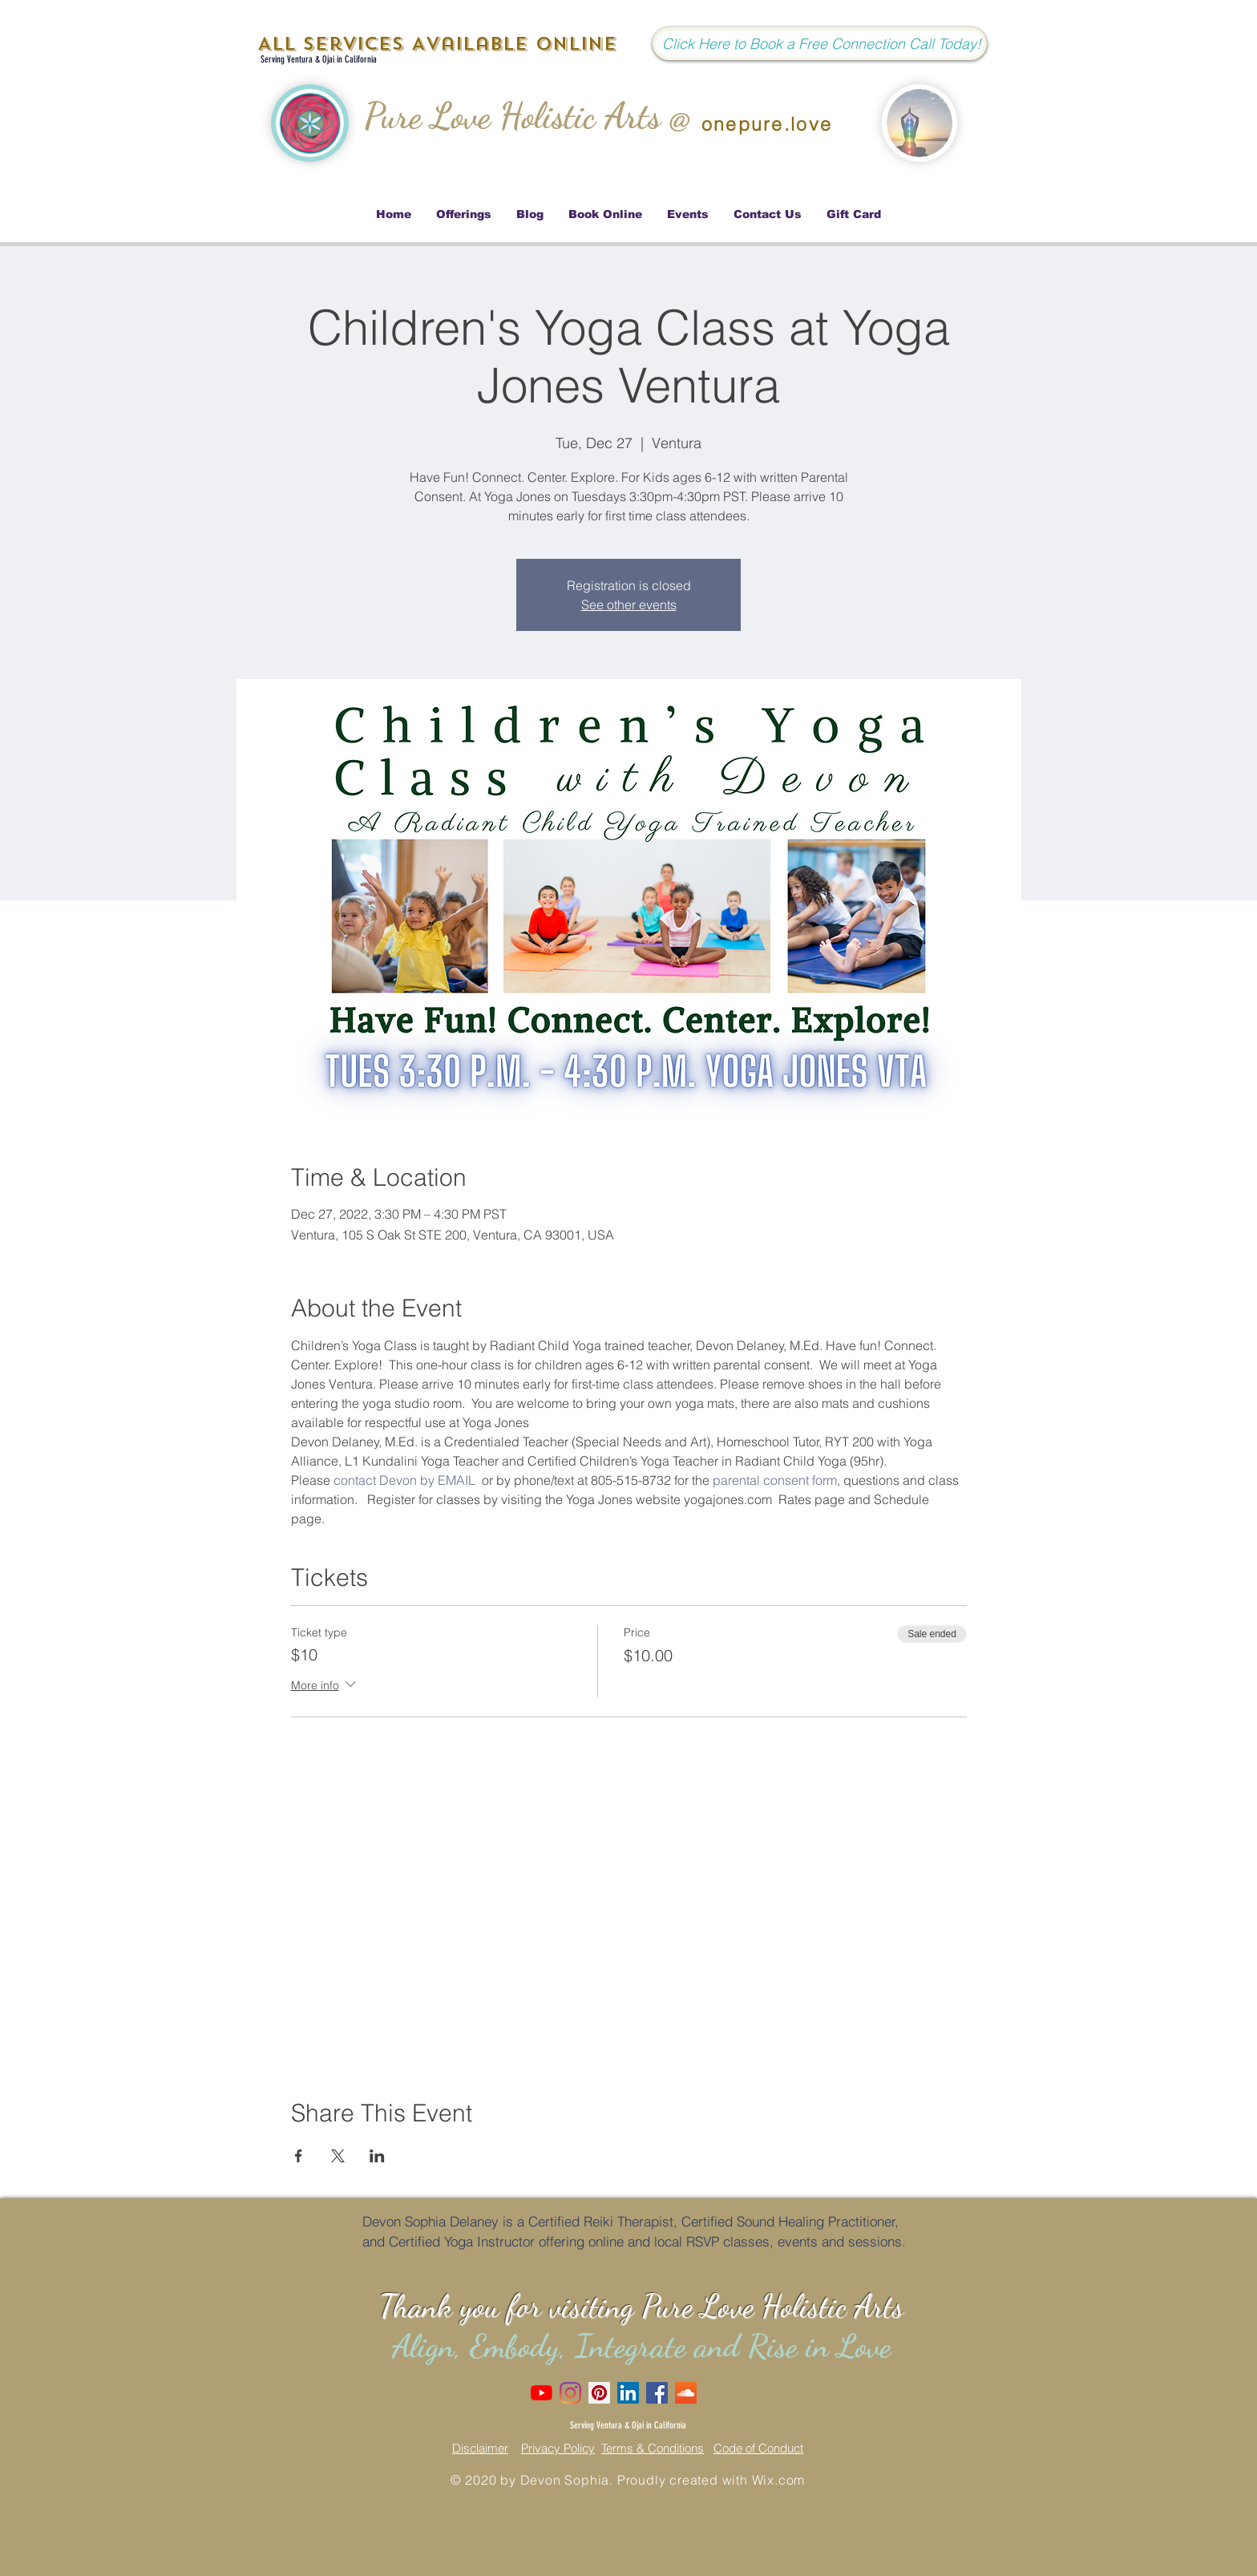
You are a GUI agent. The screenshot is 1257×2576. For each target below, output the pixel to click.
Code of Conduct (758, 2448)
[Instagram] (570, 2393)
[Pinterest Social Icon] (599, 2393)
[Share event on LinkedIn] (377, 2155)
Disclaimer (480, 2448)
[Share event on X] (338, 2155)
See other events (629, 604)
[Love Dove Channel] (541, 2393)
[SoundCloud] (686, 2393)
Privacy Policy (558, 2448)
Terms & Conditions (652, 2448)
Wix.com (779, 2480)
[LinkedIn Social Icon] (628, 2393)
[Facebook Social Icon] (657, 2393)
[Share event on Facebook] (298, 2155)
